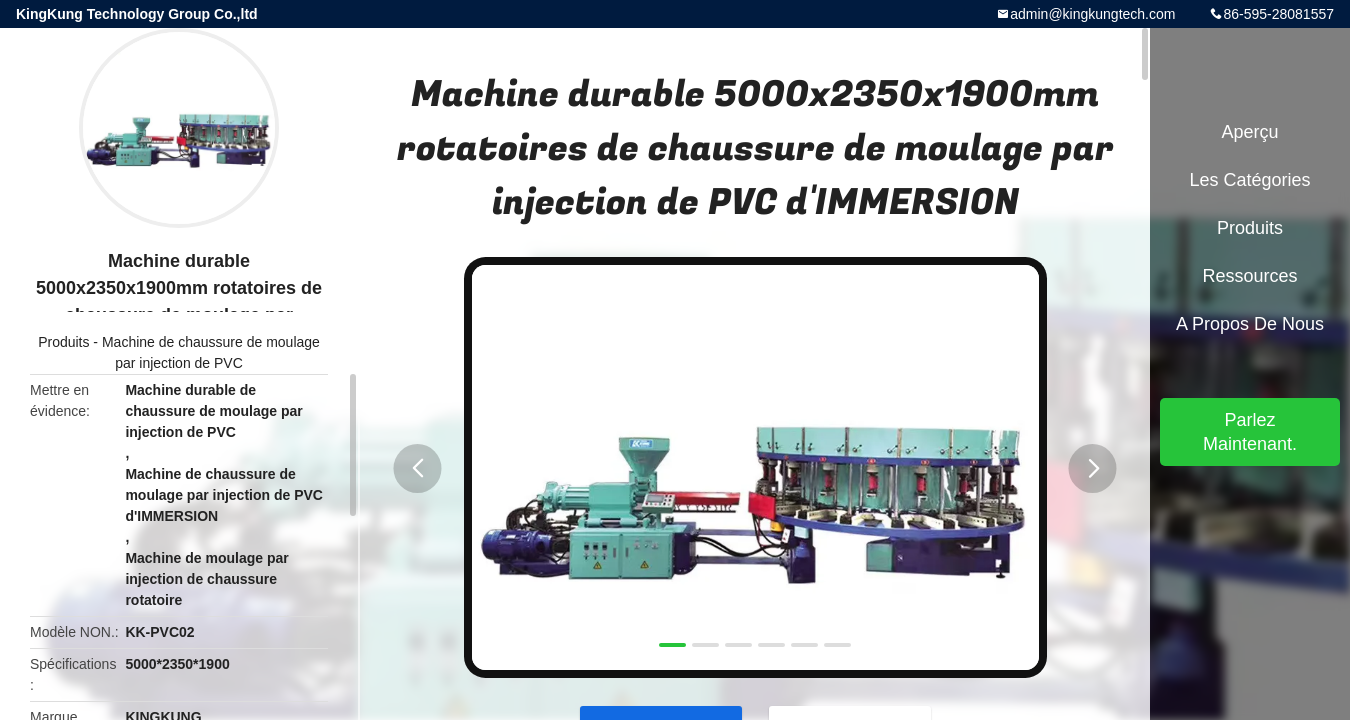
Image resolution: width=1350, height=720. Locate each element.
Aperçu (1249, 132)
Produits (63, 342)
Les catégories (1249, 180)
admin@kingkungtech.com (1092, 14)
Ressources (1249, 276)
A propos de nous (1250, 324)
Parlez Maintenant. (1250, 432)
